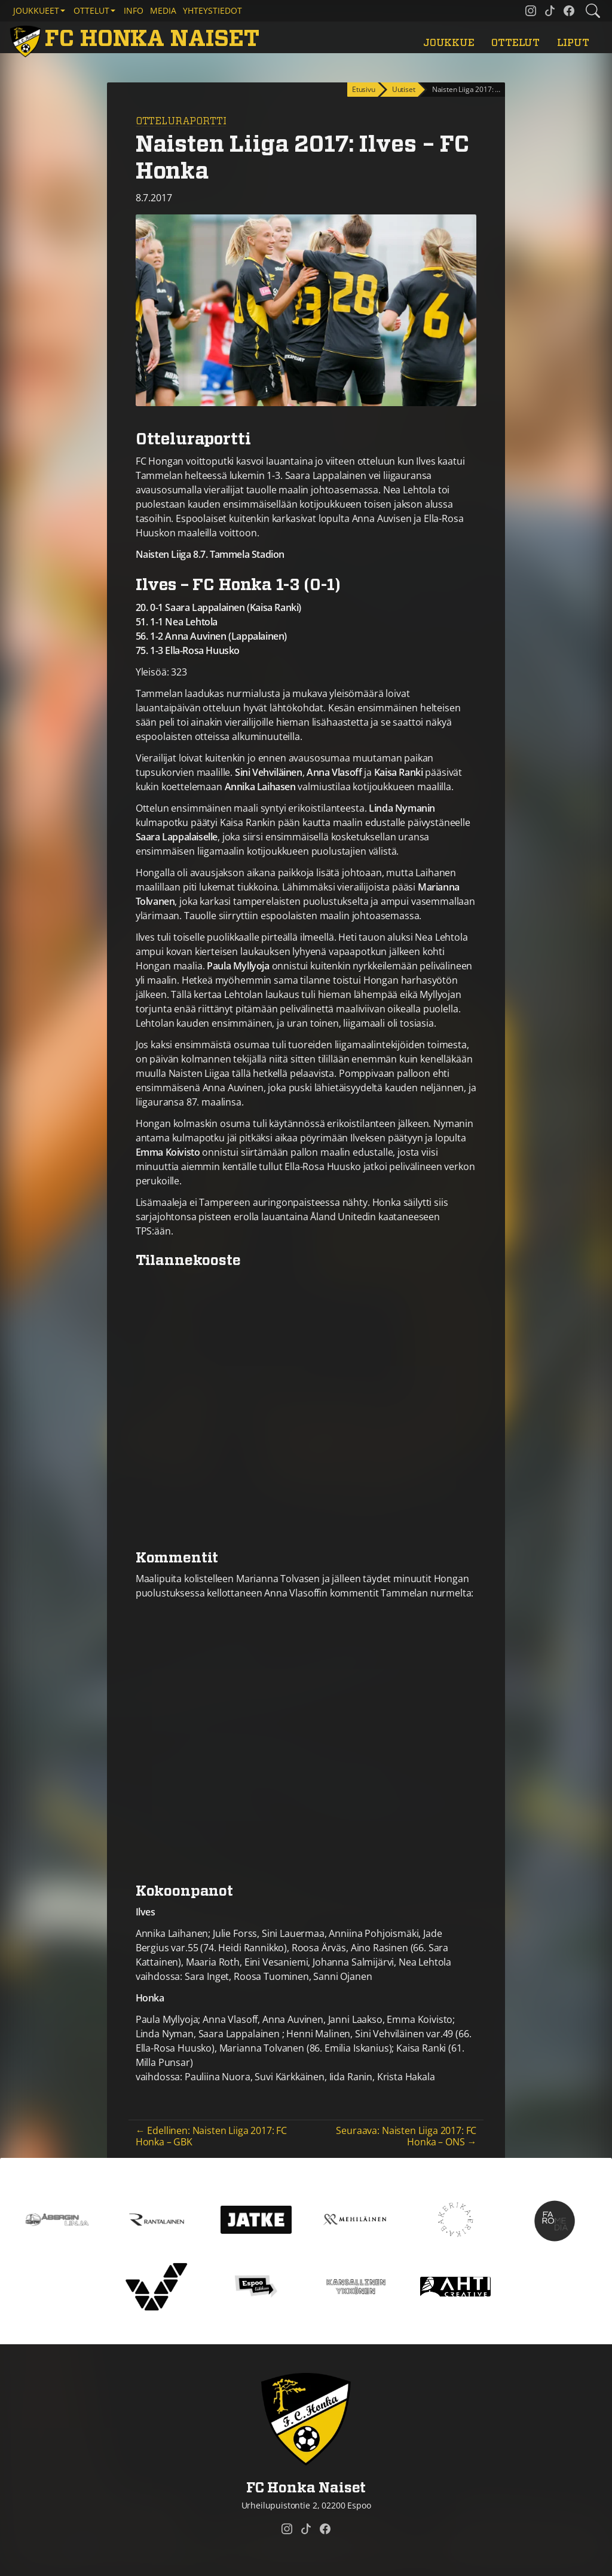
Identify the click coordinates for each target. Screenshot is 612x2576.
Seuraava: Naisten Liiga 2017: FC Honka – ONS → (406, 2136)
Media (163, 10)
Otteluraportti (181, 121)
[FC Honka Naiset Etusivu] (136, 39)
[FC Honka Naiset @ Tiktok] (549, 10)
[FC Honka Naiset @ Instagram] (530, 10)
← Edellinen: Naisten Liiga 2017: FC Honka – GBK (211, 2136)
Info (133, 10)
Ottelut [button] (91, 10)
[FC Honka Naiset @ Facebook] (569, 10)
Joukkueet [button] (36, 10)
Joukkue (449, 43)
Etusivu (363, 89)
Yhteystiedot (212, 10)
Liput (573, 43)
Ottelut (515, 43)
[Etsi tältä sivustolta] (592, 10)
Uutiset (403, 89)
